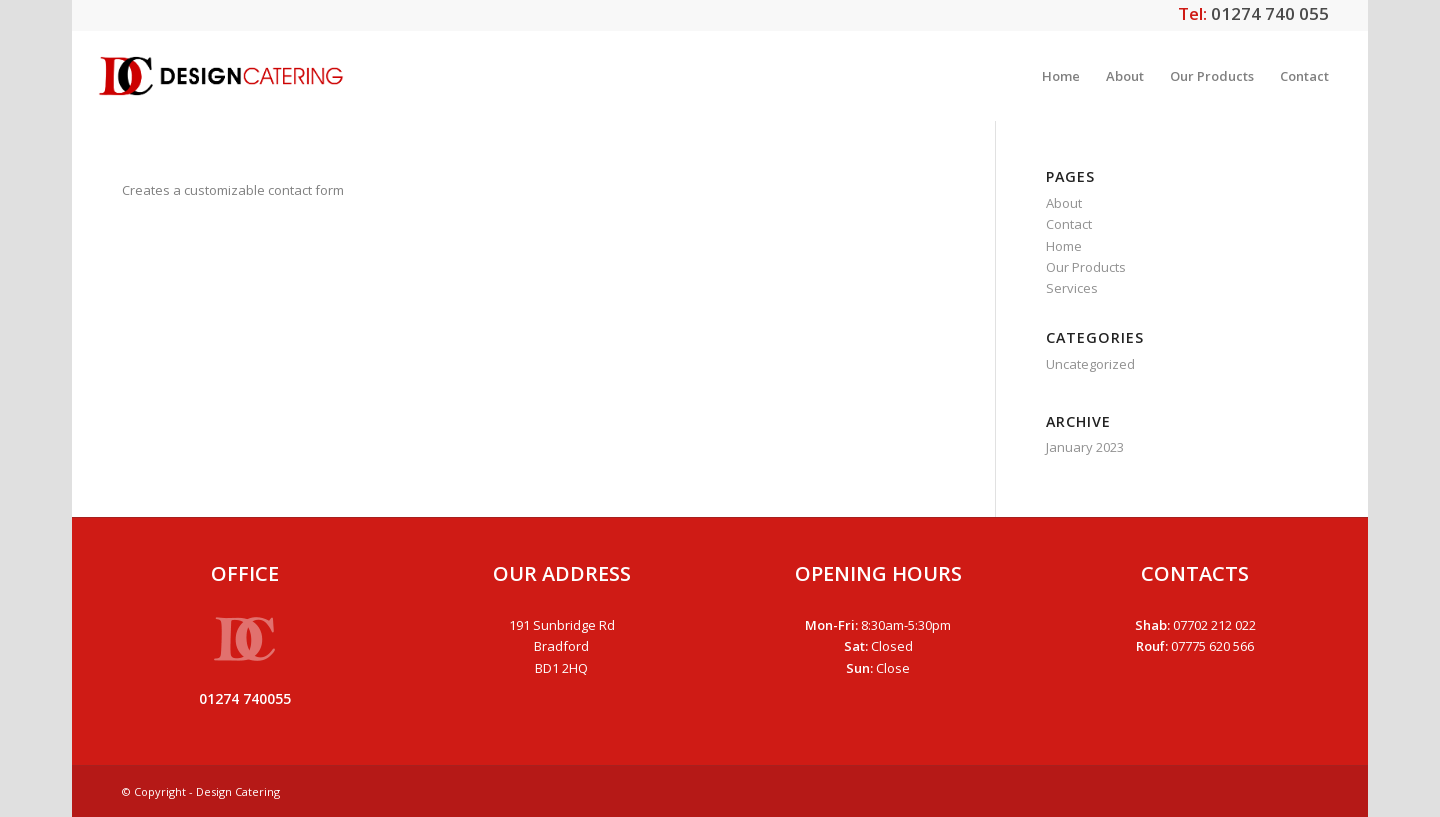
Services (1072, 288)
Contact (1069, 224)
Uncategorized (1090, 364)
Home (1064, 246)
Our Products (1086, 267)
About (1064, 203)
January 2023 (1085, 447)
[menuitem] (1061, 76)
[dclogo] (221, 76)
